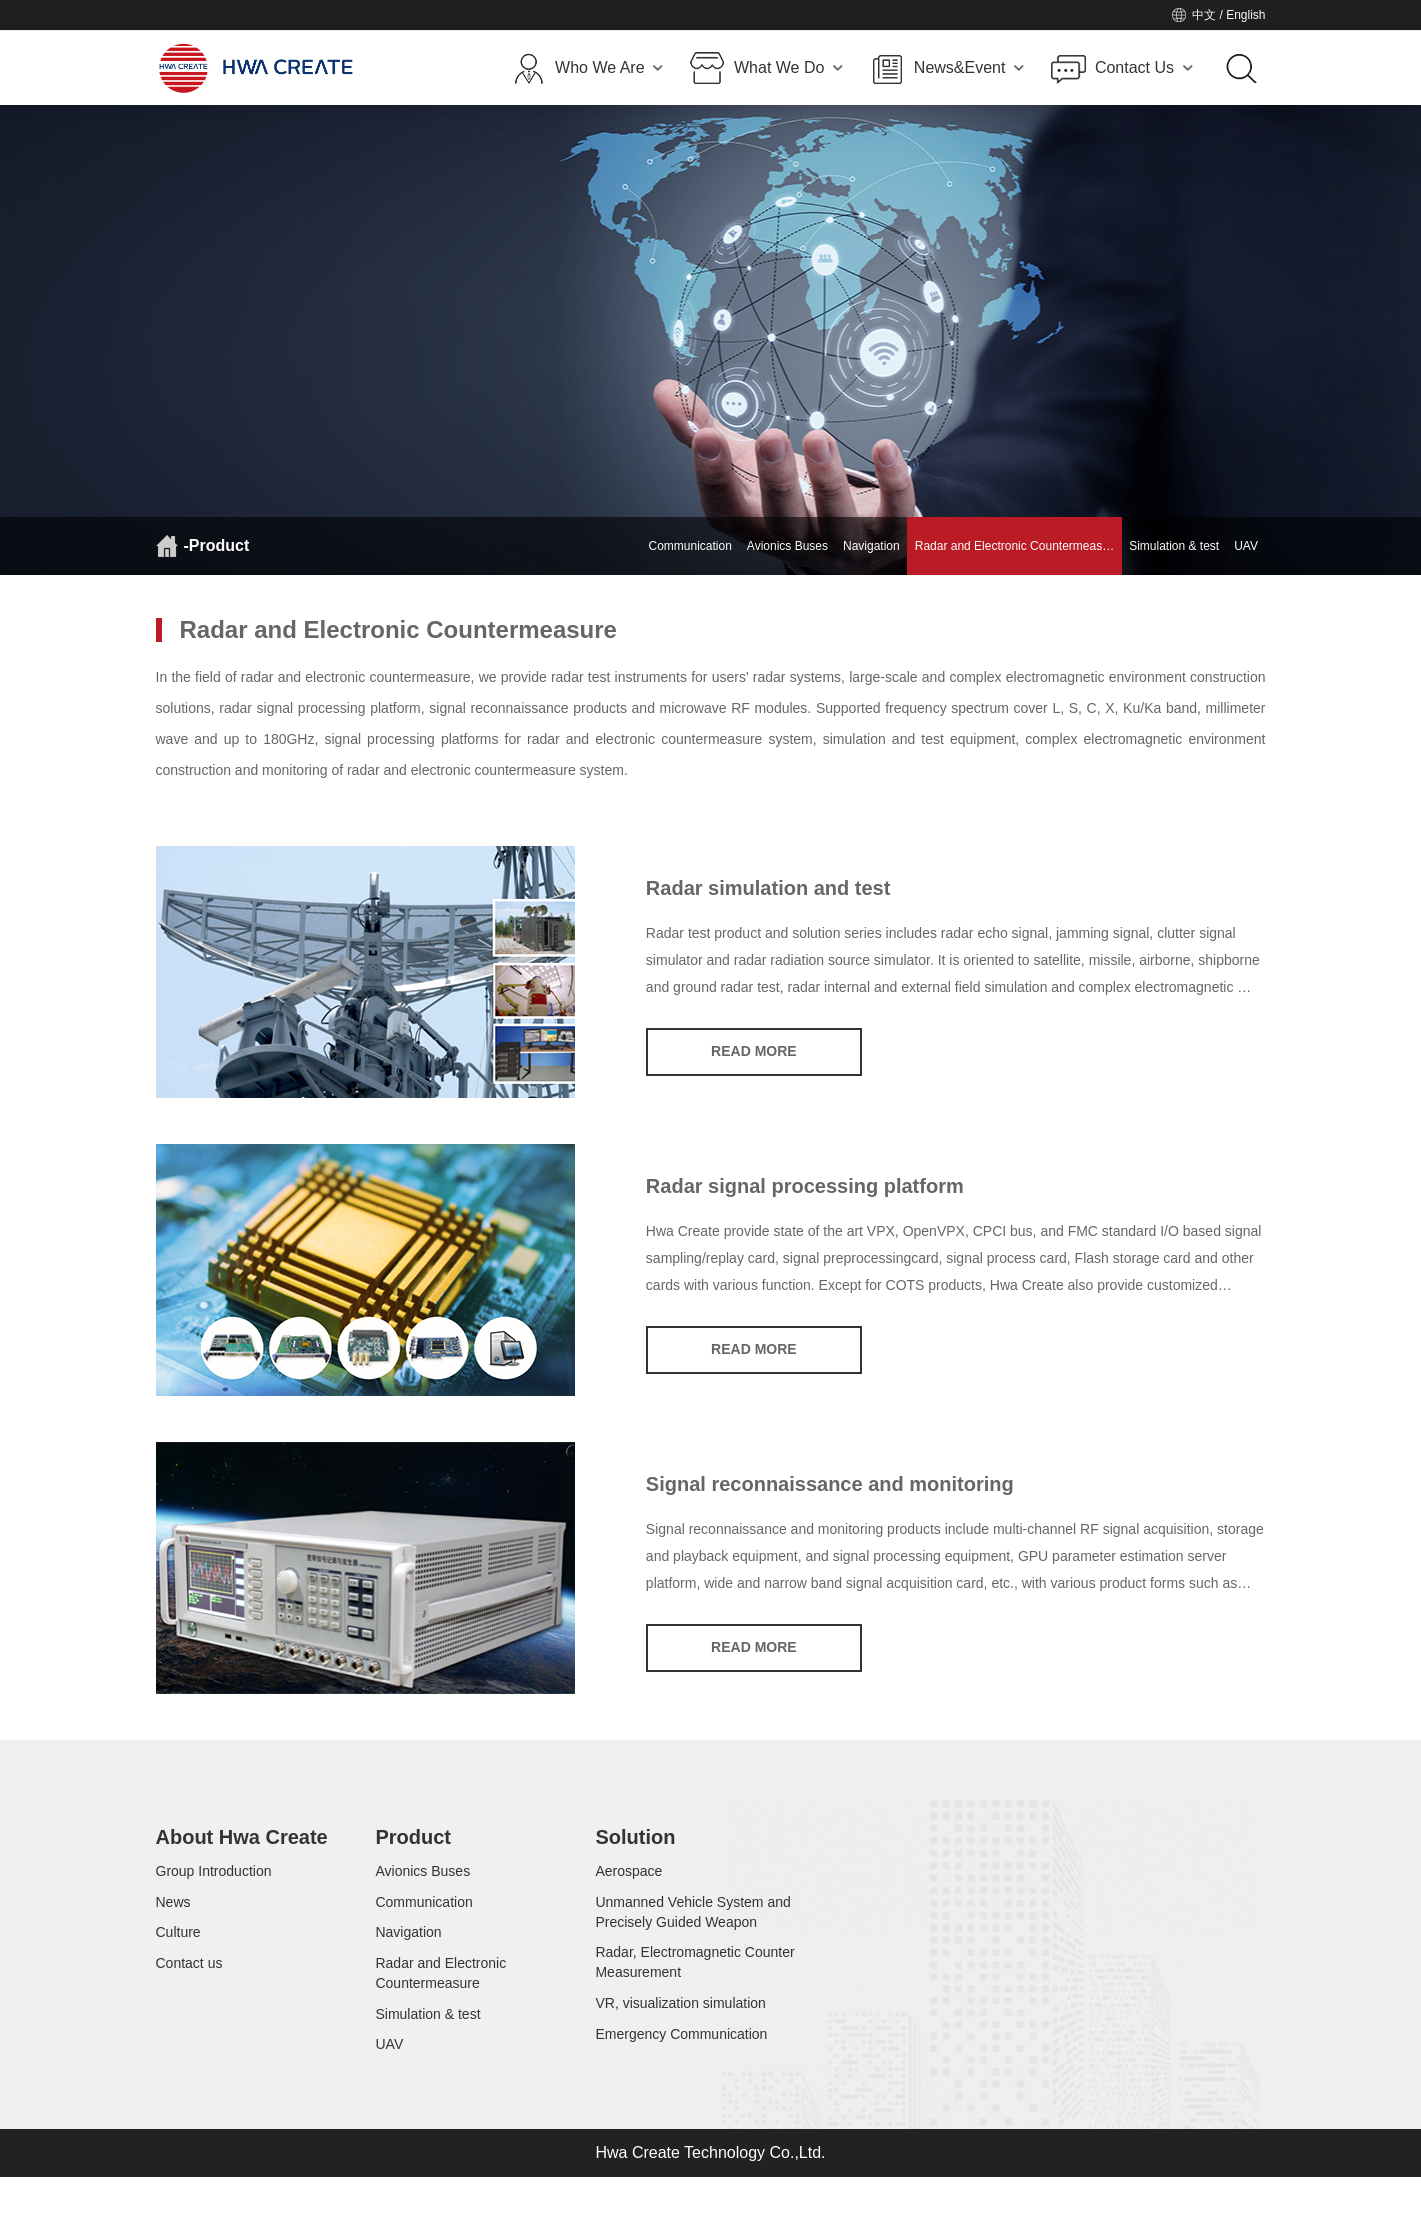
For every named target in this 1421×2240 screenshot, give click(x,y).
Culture (178, 1958)
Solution (635, 1840)
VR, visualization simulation (680, 2038)
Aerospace (628, 1878)
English (1245, 15)
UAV (1246, 546)
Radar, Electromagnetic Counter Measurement (694, 1988)
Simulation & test (1174, 546)
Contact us (189, 1998)
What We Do (788, 68)
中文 (1204, 15)
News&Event (969, 68)
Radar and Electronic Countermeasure (440, 2008)
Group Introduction (214, 1878)
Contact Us (1144, 68)
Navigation (871, 546)
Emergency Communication (681, 2078)
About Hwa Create (242, 1840)
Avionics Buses (787, 546)
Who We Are (609, 68)
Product (413, 1840)
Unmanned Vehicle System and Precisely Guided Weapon (692, 1928)
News (173, 1918)
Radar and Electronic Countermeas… (1014, 546)
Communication (689, 546)
